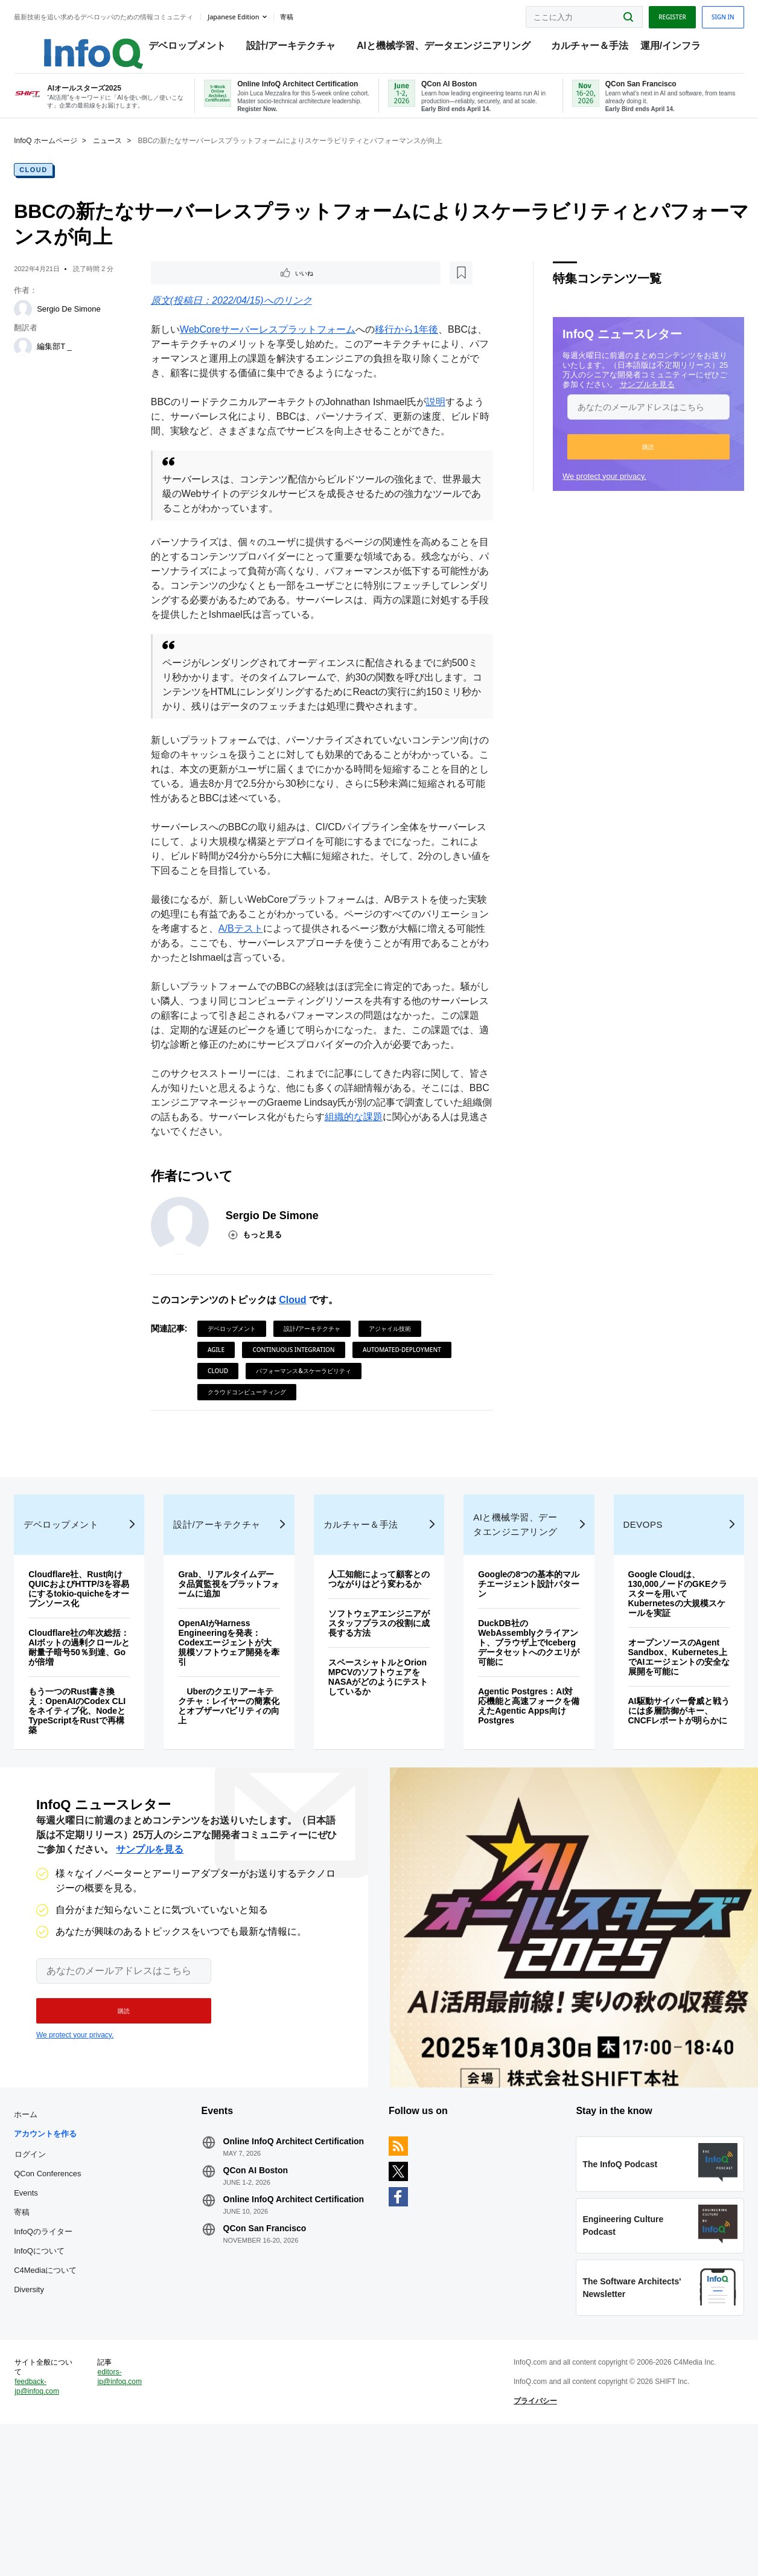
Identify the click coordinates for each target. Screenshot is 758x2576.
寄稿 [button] (308, 14)
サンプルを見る (624, 398)
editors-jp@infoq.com (137, 2519)
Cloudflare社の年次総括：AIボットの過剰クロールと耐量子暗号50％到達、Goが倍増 (93, 1744)
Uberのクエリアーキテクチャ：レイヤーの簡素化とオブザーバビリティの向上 (235, 1803)
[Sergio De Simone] (45, 324)
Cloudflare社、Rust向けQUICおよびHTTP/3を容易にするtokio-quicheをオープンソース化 (97, 1686)
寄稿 (44, 2331)
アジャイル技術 (397, 1389)
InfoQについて (61, 2370)
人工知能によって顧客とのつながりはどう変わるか (375, 1681)
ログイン (52, 2273)
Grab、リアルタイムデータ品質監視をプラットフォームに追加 (235, 1681)
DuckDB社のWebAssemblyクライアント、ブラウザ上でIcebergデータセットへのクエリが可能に (519, 1740)
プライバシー (528, 2543)
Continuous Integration (301, 1410)
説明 (443, 419)
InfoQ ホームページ (68, 155)
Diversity (51, 2409)
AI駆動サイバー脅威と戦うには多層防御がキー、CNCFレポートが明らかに (659, 1812)
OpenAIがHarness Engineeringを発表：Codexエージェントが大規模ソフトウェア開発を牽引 (234, 1740)
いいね (192, 288)
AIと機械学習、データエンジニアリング (449, 48)
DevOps (629, 1621)
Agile (223, 1410)
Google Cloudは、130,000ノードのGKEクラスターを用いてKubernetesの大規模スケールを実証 (659, 1691)
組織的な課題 (419, 1177)
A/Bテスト (277, 974)
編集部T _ (76, 360)
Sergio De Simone (91, 323)
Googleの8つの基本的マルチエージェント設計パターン (516, 1681)
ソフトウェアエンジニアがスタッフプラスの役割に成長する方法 (375, 1730)
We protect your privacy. (582, 490)
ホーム (48, 2233)
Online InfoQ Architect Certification (278, 2265)
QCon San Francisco (275, 2367)
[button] (626, 461)
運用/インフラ (676, 48)
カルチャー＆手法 (595, 48)
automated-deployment (254, 1431)
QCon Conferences (69, 2293)
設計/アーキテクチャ (296, 48)
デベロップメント (192, 48)
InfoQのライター (65, 2351)
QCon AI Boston (266, 2299)
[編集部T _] (45, 361)
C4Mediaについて (67, 2389)
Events (48, 2312)
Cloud (56, 184)
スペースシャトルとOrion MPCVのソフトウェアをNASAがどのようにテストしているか (378, 1783)
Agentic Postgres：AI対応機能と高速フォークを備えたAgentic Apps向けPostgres (517, 1803)
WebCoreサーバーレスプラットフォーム (275, 346)
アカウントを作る (67, 2253)
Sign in (700, 14)
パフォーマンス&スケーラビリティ (262, 1452)
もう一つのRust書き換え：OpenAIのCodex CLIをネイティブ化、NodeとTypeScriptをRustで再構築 (94, 1808)
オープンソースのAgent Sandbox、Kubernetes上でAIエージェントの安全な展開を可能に (660, 1754)
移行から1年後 (414, 346)
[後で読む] (233, 288)
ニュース (129, 155)
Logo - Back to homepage (86, 43)
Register (650, 14)
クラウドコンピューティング (377, 1452)
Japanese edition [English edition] (255, 14)
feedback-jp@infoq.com (59, 2528)
